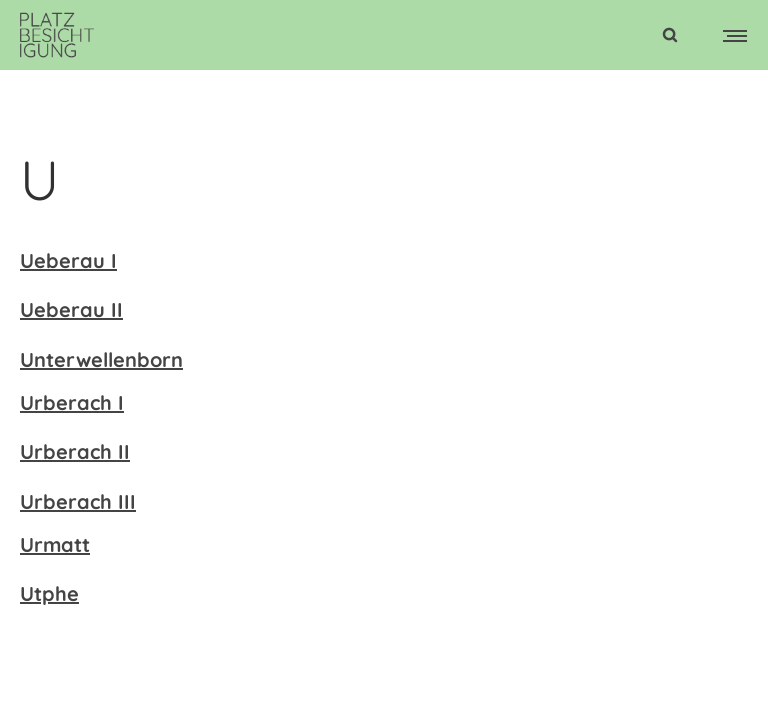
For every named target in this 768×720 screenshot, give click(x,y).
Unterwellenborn (101, 359)
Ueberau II (71, 309)
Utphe (49, 593)
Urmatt (55, 544)
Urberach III (78, 501)
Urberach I (72, 402)
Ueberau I (68, 260)
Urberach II (75, 451)
